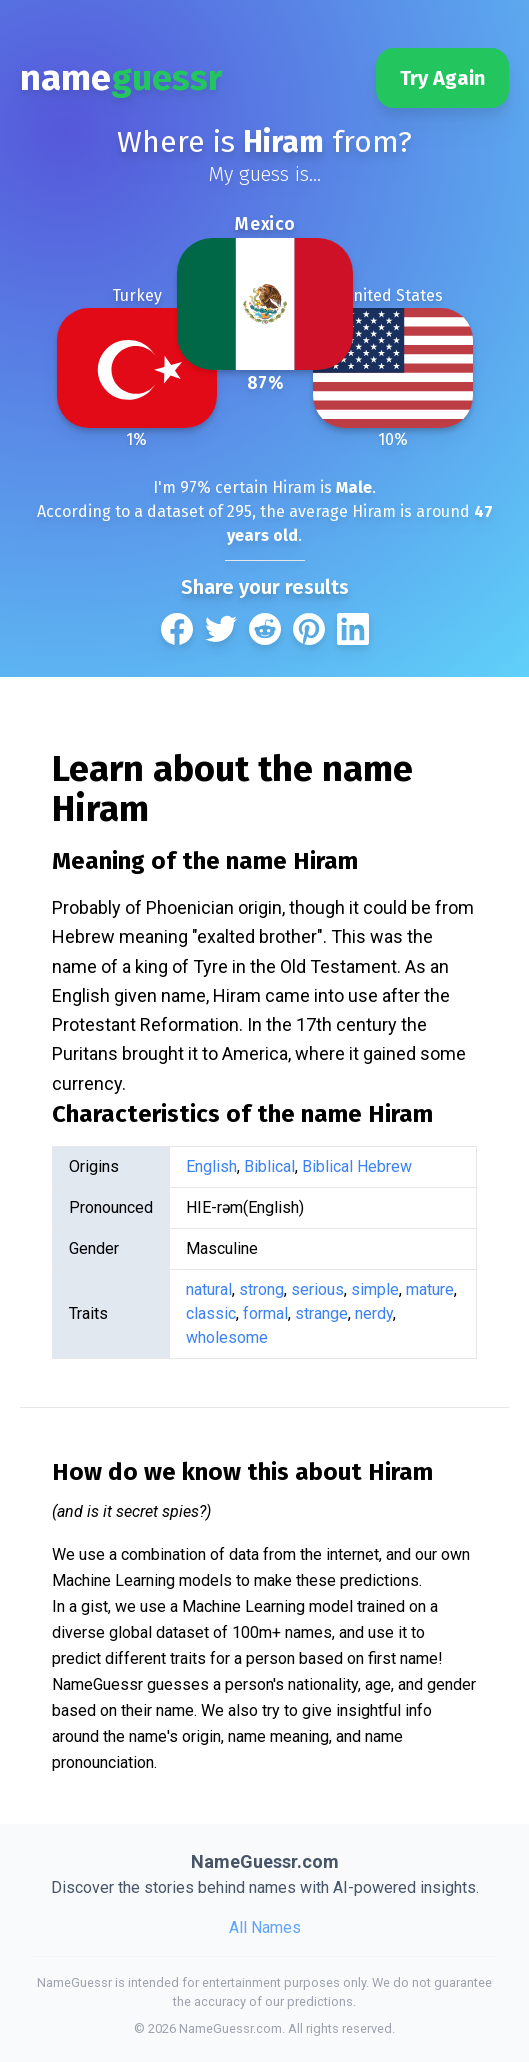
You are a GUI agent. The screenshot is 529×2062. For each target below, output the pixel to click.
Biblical (269, 1166)
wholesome (227, 1337)
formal (265, 1313)
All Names (265, 1927)
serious (317, 1289)
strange (321, 1313)
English (211, 1166)
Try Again (442, 78)
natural (209, 1289)
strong (261, 1289)
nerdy (374, 1313)
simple (375, 1289)
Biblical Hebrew (357, 1166)
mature (430, 1289)
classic (211, 1313)
